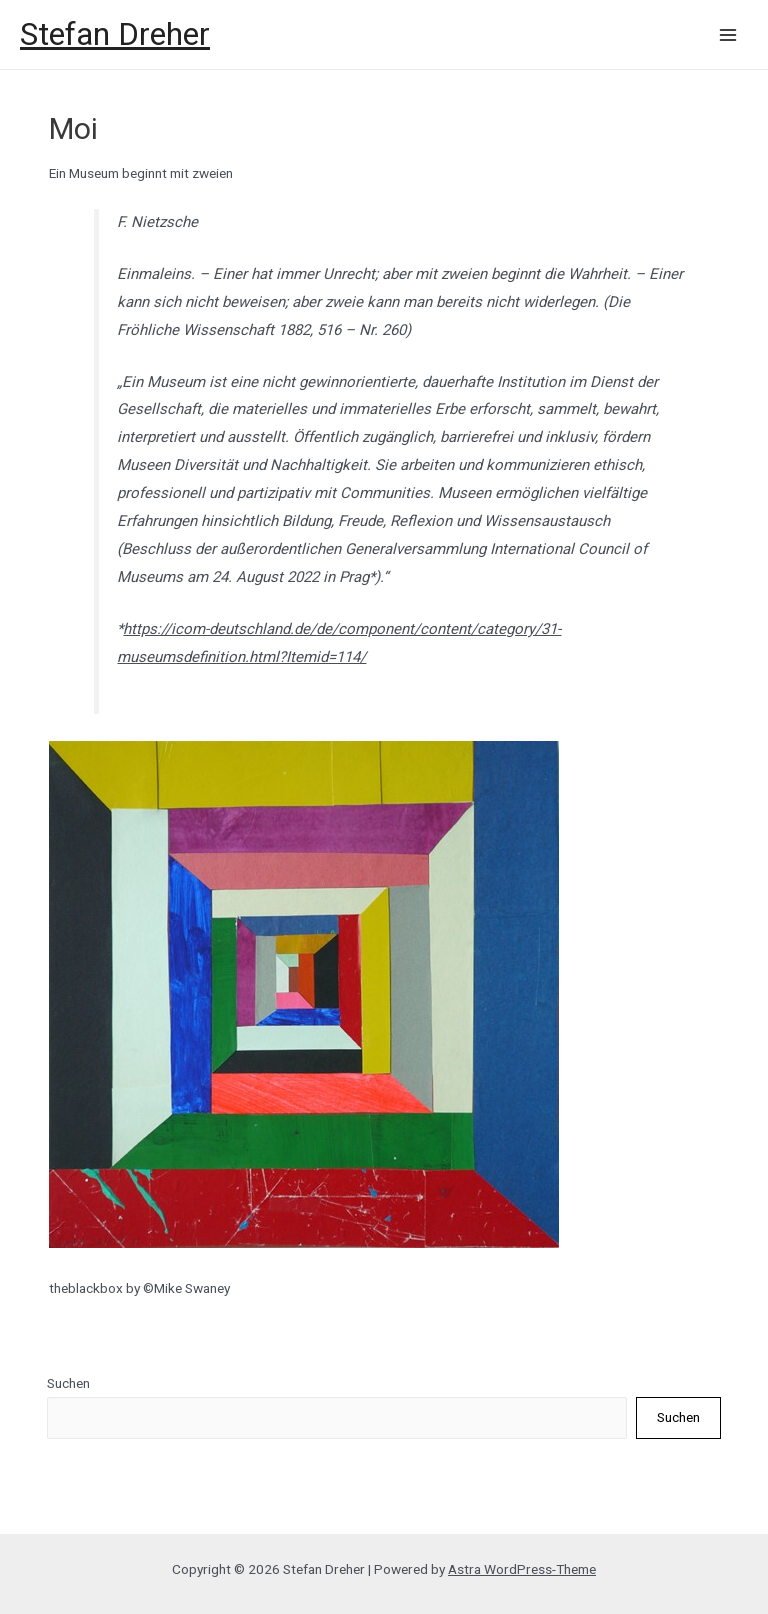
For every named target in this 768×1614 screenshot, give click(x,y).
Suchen (68, 1383)
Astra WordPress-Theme (522, 1569)
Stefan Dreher (115, 34)
